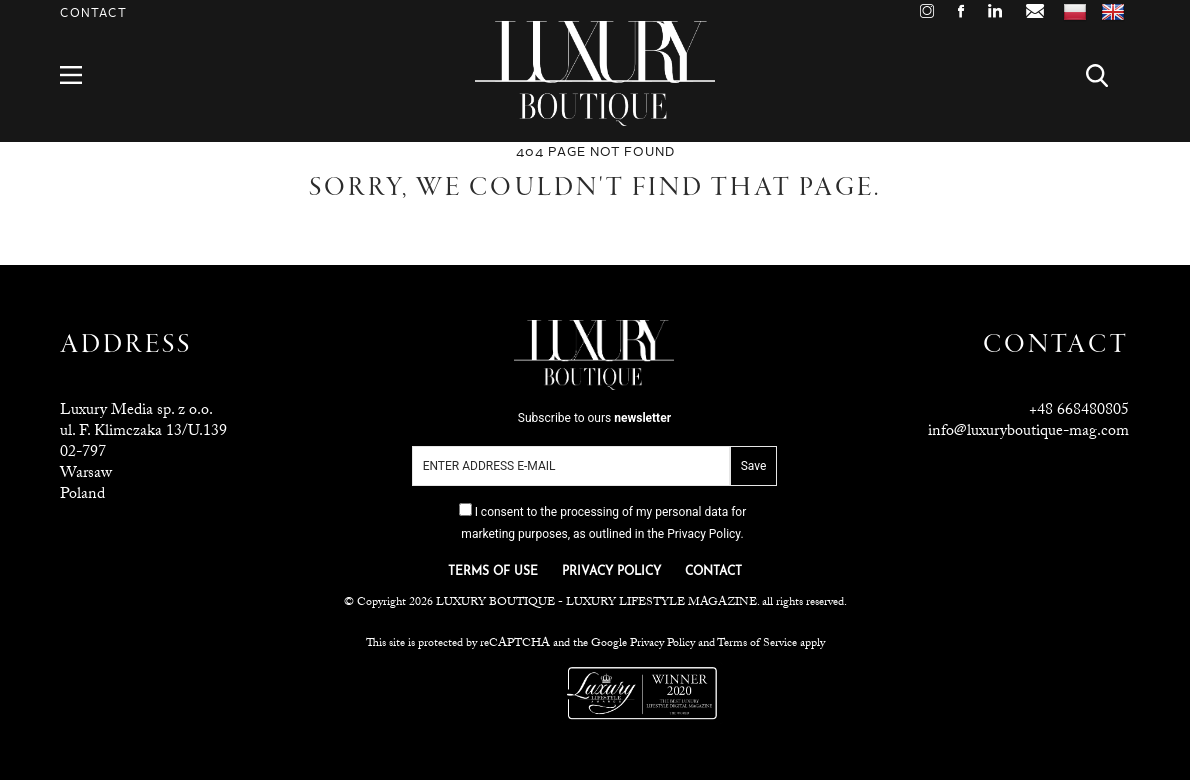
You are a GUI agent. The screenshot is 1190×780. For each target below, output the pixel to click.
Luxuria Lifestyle (514, 693)
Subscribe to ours (594, 418)
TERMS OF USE (493, 572)
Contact (93, 13)
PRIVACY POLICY (611, 572)
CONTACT (713, 572)
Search (1108, 75)
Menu (82, 75)
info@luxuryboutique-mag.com (1028, 432)
